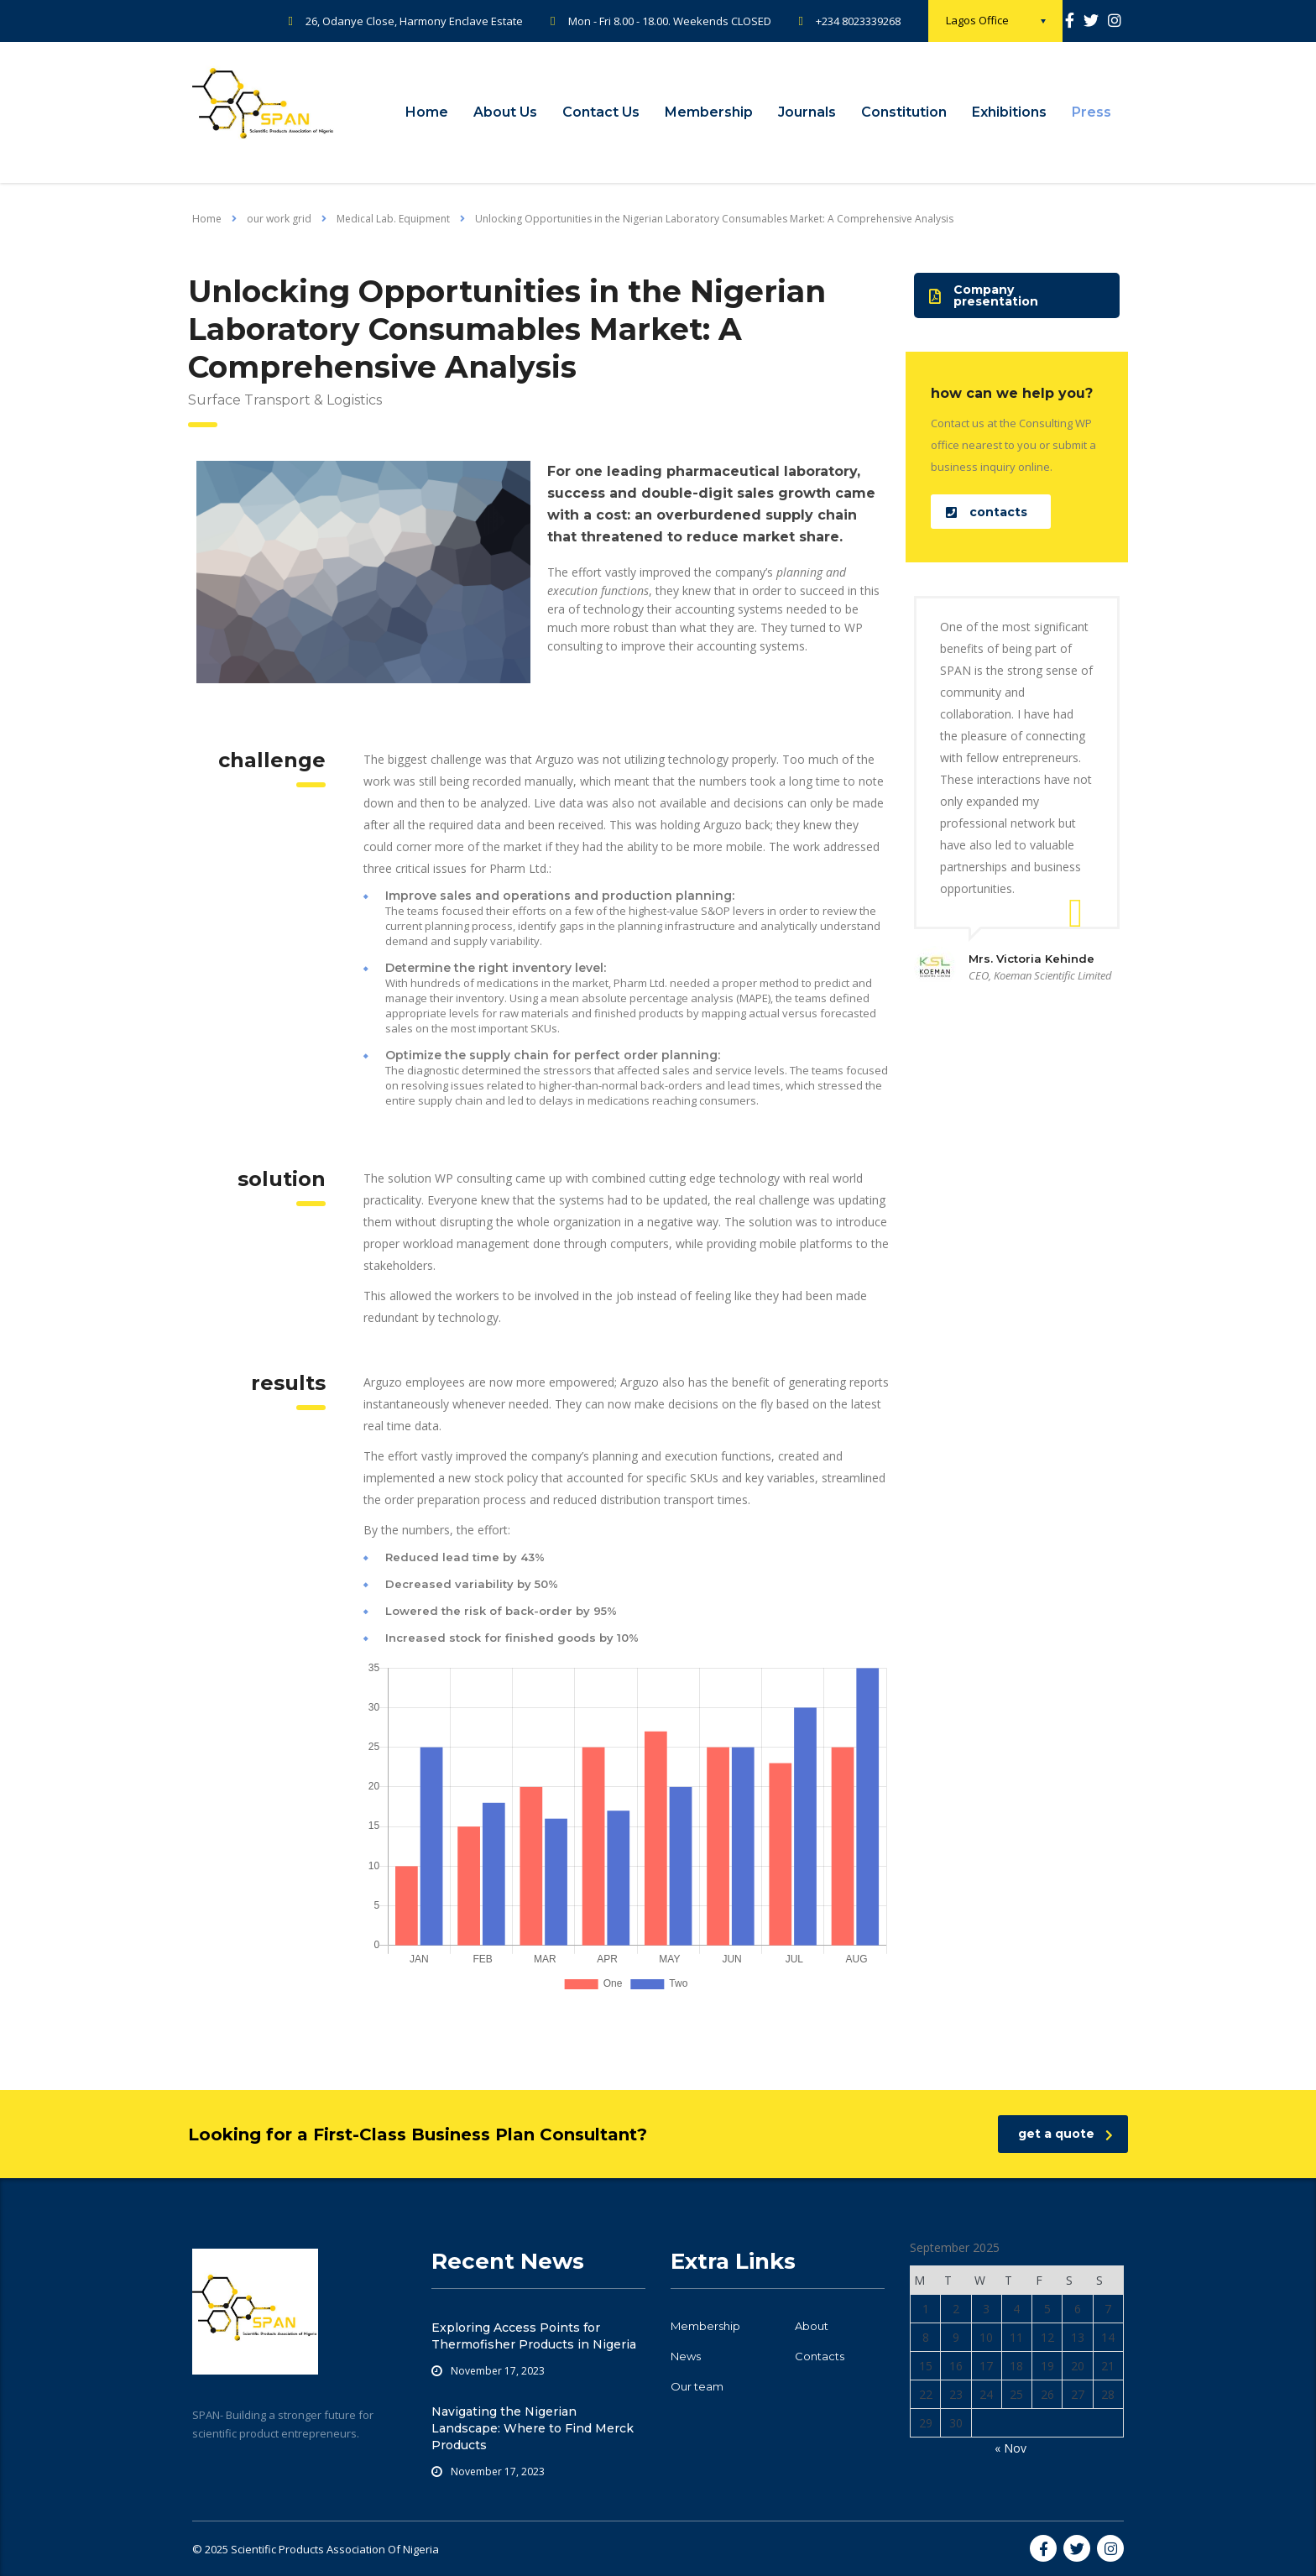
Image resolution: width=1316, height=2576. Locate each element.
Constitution (904, 112)
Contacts (819, 2356)
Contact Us (601, 112)
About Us (505, 112)
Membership (709, 112)
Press (1091, 112)
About (811, 2326)
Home (426, 112)
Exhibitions (1009, 112)
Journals (807, 112)
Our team (697, 2386)
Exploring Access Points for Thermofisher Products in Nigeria (533, 2336)
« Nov (1010, 2448)
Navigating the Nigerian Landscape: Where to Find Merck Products (532, 2428)
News (686, 2356)
